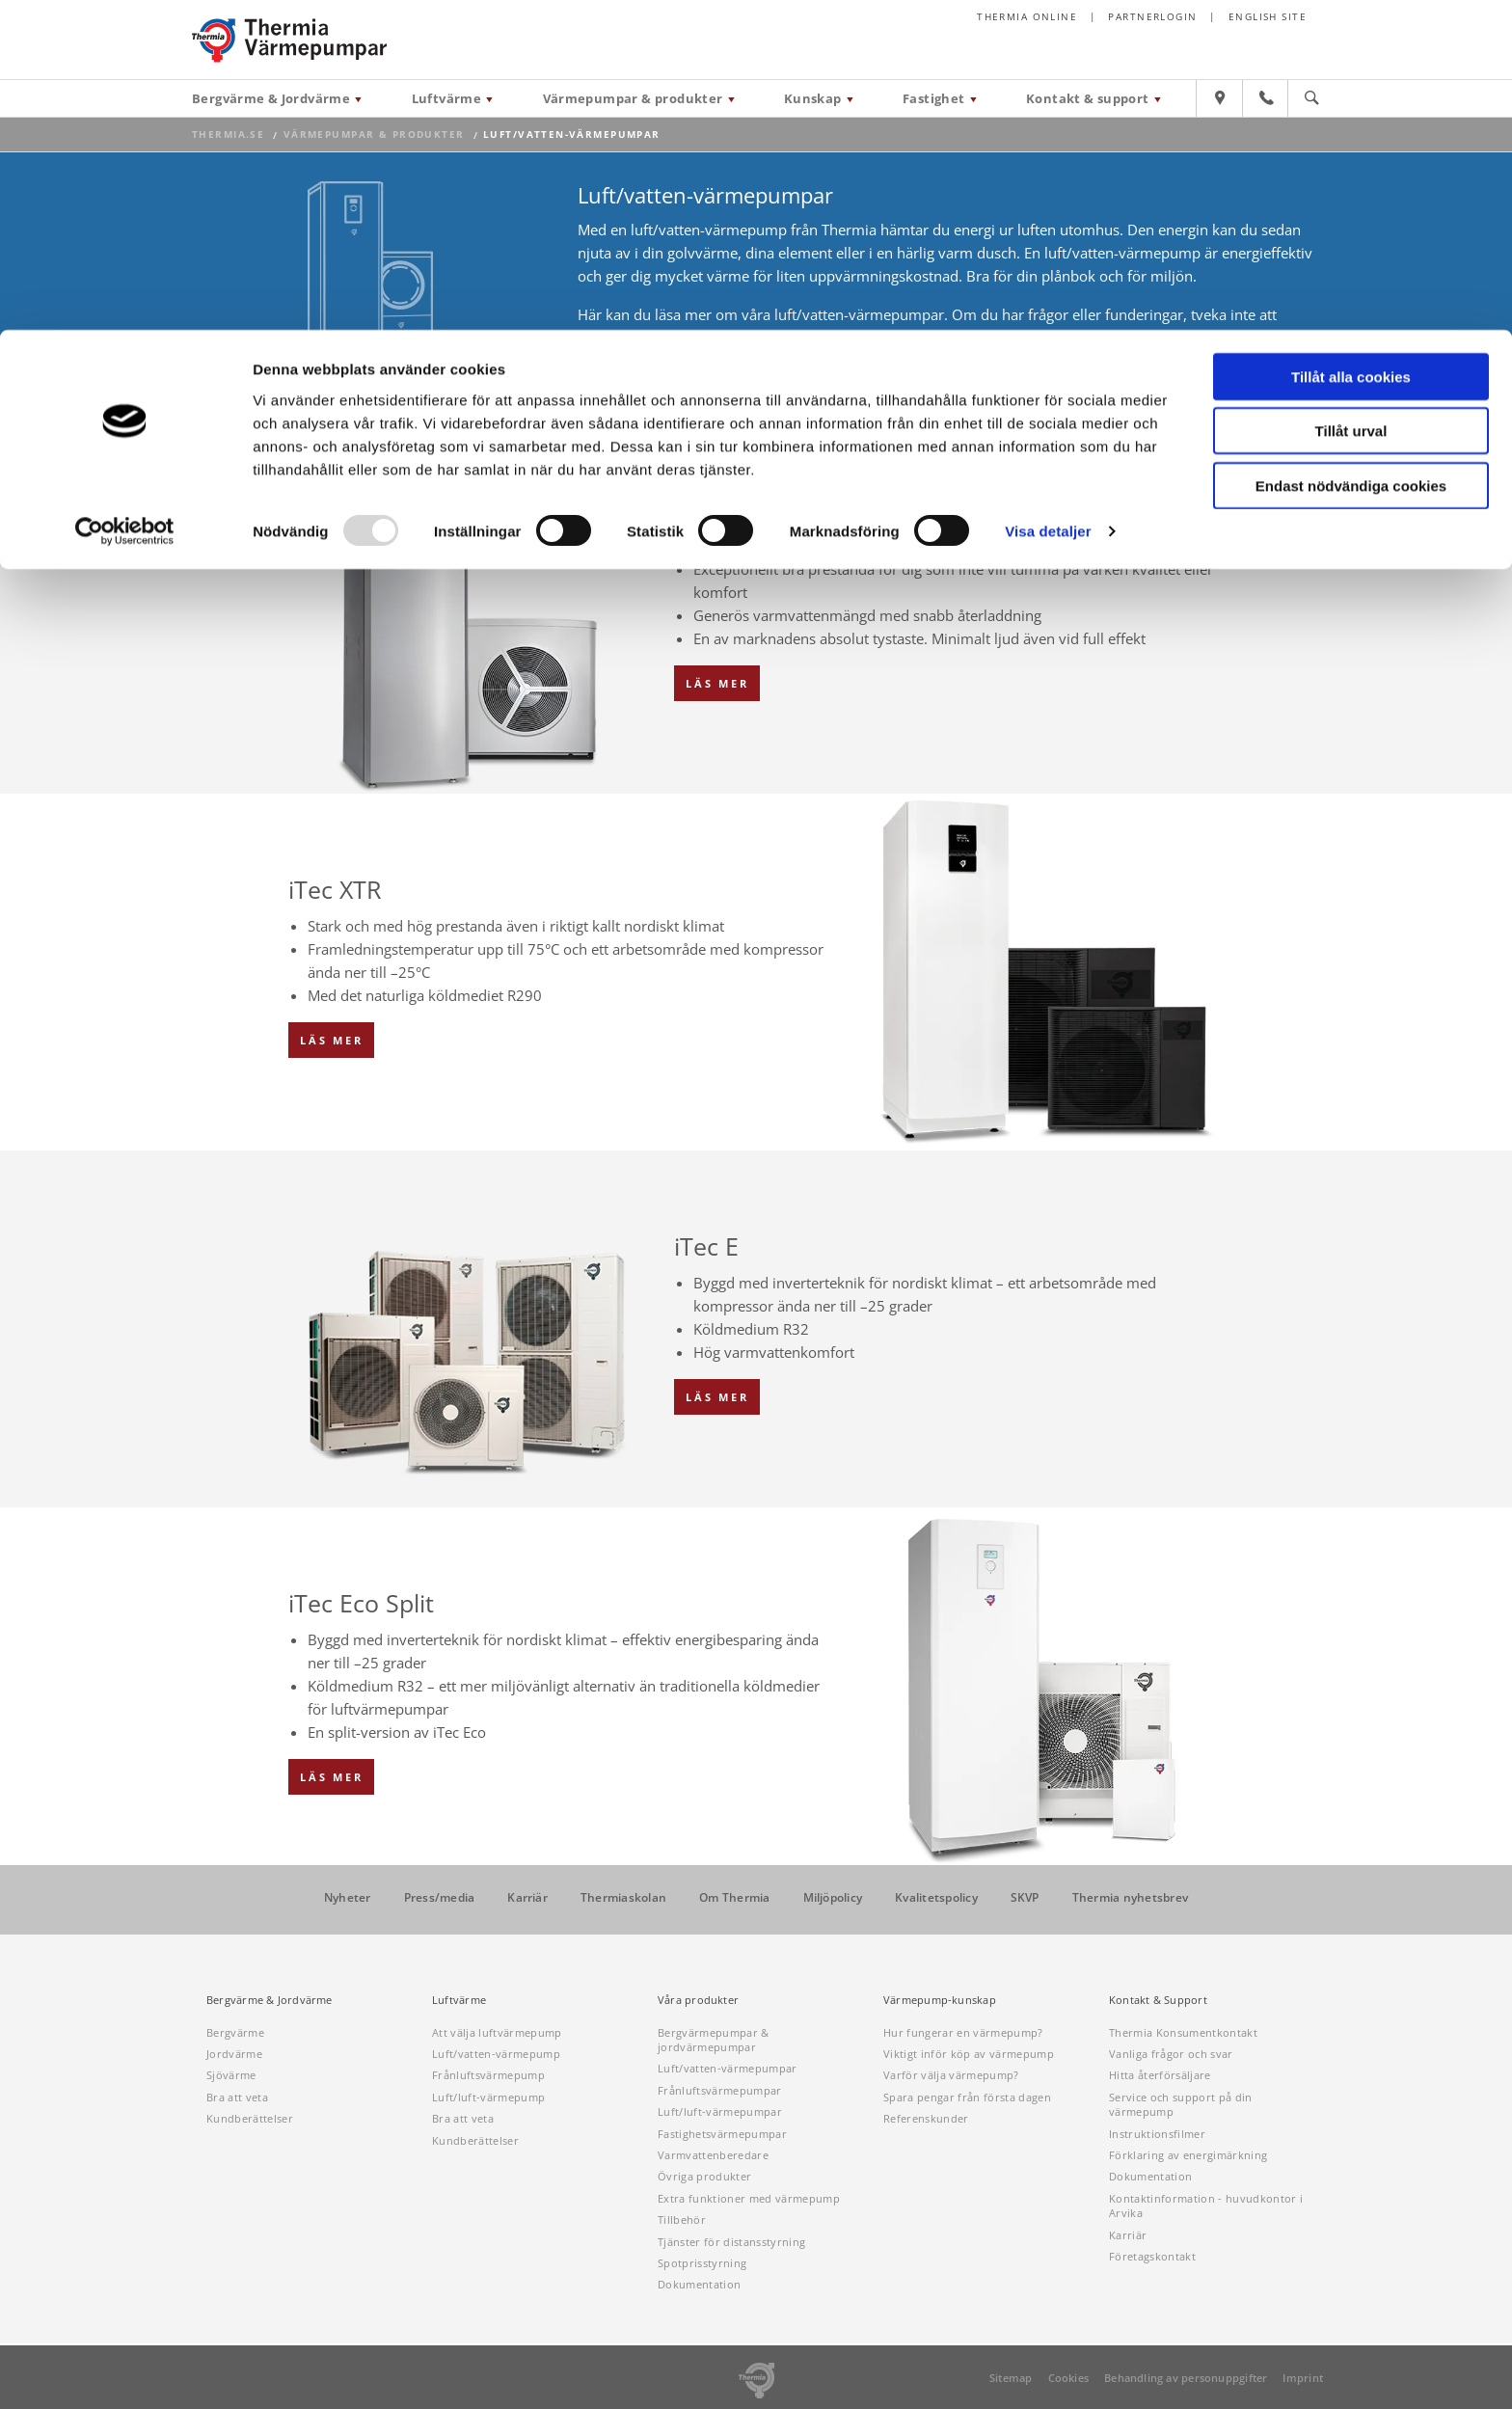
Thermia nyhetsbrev (1130, 1898)
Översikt (706, 418)
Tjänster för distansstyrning (731, 2241)
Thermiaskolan (623, 1898)
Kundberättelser (249, 2118)
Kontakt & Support (1158, 2000)
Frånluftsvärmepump (488, 2075)
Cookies (1069, 2377)
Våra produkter (698, 2000)
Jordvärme (234, 2053)
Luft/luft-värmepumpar (720, 2111)
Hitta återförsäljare (1160, 2075)
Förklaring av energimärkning (1188, 2155)
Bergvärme (235, 2032)
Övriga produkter (704, 2176)
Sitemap (1011, 2377)
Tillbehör (682, 2219)
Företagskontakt (1152, 2256)
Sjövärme (231, 2075)
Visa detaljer (1048, 202)
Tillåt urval (1351, 102)
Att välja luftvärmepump (497, 2032)
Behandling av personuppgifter (1185, 2377)
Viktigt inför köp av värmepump (968, 2053)
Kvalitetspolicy (936, 1898)
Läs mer (717, 683)
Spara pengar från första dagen (967, 2097)
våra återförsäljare (739, 337)
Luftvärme (459, 2000)
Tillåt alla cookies (1351, 47)
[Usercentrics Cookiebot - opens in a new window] (124, 202)
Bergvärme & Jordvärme (269, 2000)
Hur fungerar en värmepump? (963, 2032)
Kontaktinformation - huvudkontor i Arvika (1206, 2205)
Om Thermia (734, 1898)
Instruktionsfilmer (1157, 2133)
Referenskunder (926, 2118)
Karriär (527, 1898)
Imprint (1302, 2377)
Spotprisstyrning (702, 2263)
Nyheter (347, 1898)
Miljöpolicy (833, 1898)
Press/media (439, 1898)
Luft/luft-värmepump (488, 2097)
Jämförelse (800, 418)
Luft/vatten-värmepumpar (727, 2068)
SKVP (1025, 1898)
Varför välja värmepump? (951, 2075)
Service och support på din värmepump (1181, 2104)
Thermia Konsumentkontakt (1183, 2032)
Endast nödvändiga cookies (1351, 156)
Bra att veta (237, 2097)
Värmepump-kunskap (939, 2000)
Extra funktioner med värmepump (749, 2198)
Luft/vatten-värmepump (496, 2053)
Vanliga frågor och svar (1171, 2053)
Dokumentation (699, 2284)
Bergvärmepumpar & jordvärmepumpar (714, 2039)
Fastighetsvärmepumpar (722, 2133)
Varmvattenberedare (713, 2155)
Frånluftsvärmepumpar (720, 2090)
